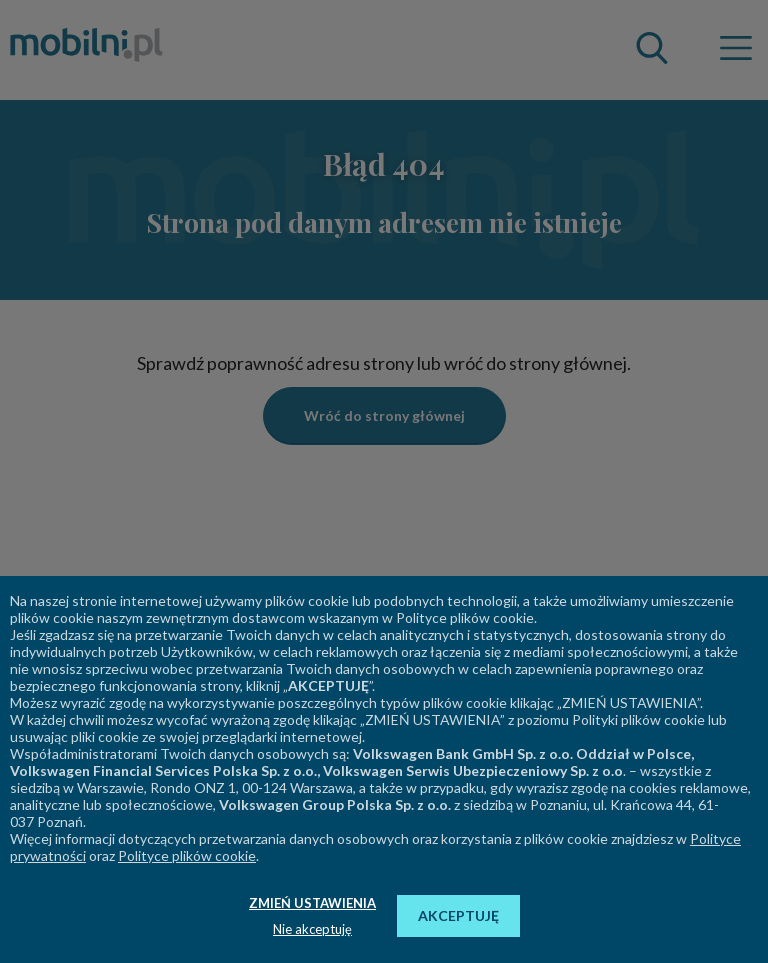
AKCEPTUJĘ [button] (458, 915)
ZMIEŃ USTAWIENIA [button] (312, 903)
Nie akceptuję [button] (312, 929)
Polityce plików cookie (187, 855)
